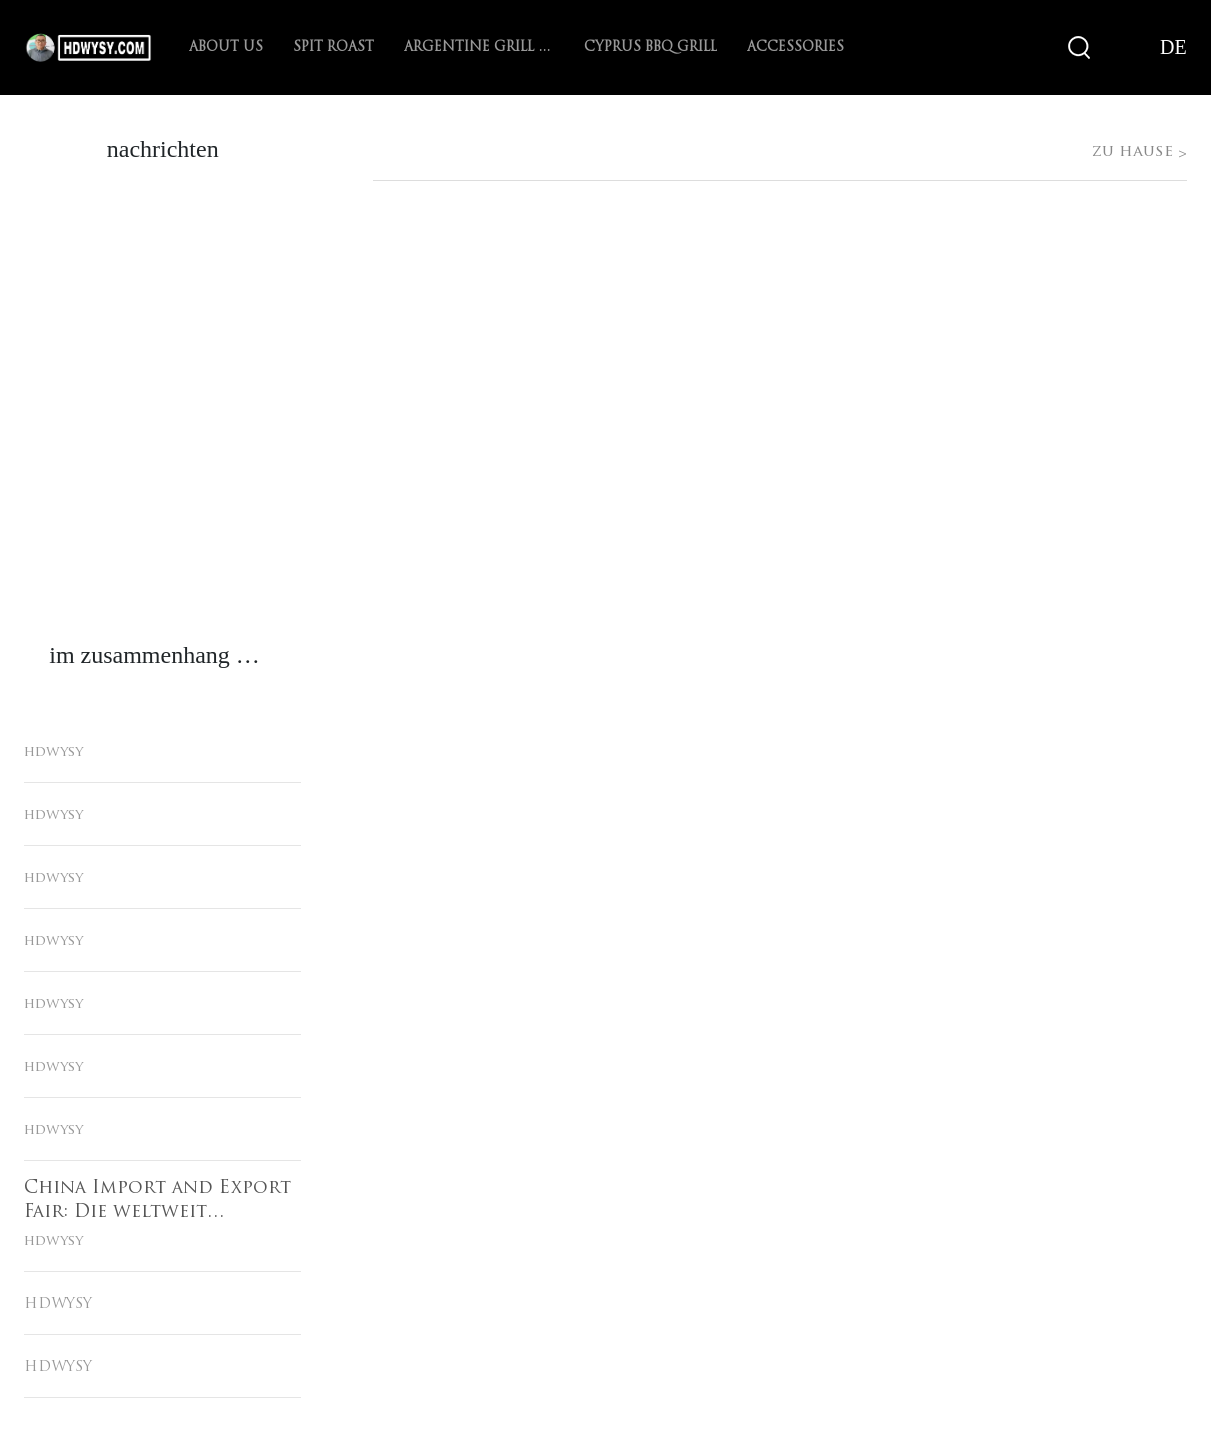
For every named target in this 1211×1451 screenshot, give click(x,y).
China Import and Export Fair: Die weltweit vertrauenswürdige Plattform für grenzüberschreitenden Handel (157, 1202)
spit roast (333, 47)
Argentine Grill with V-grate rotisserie (479, 47)
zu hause (606, 107)
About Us (226, 47)
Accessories (795, 47)
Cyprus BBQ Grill (650, 47)
